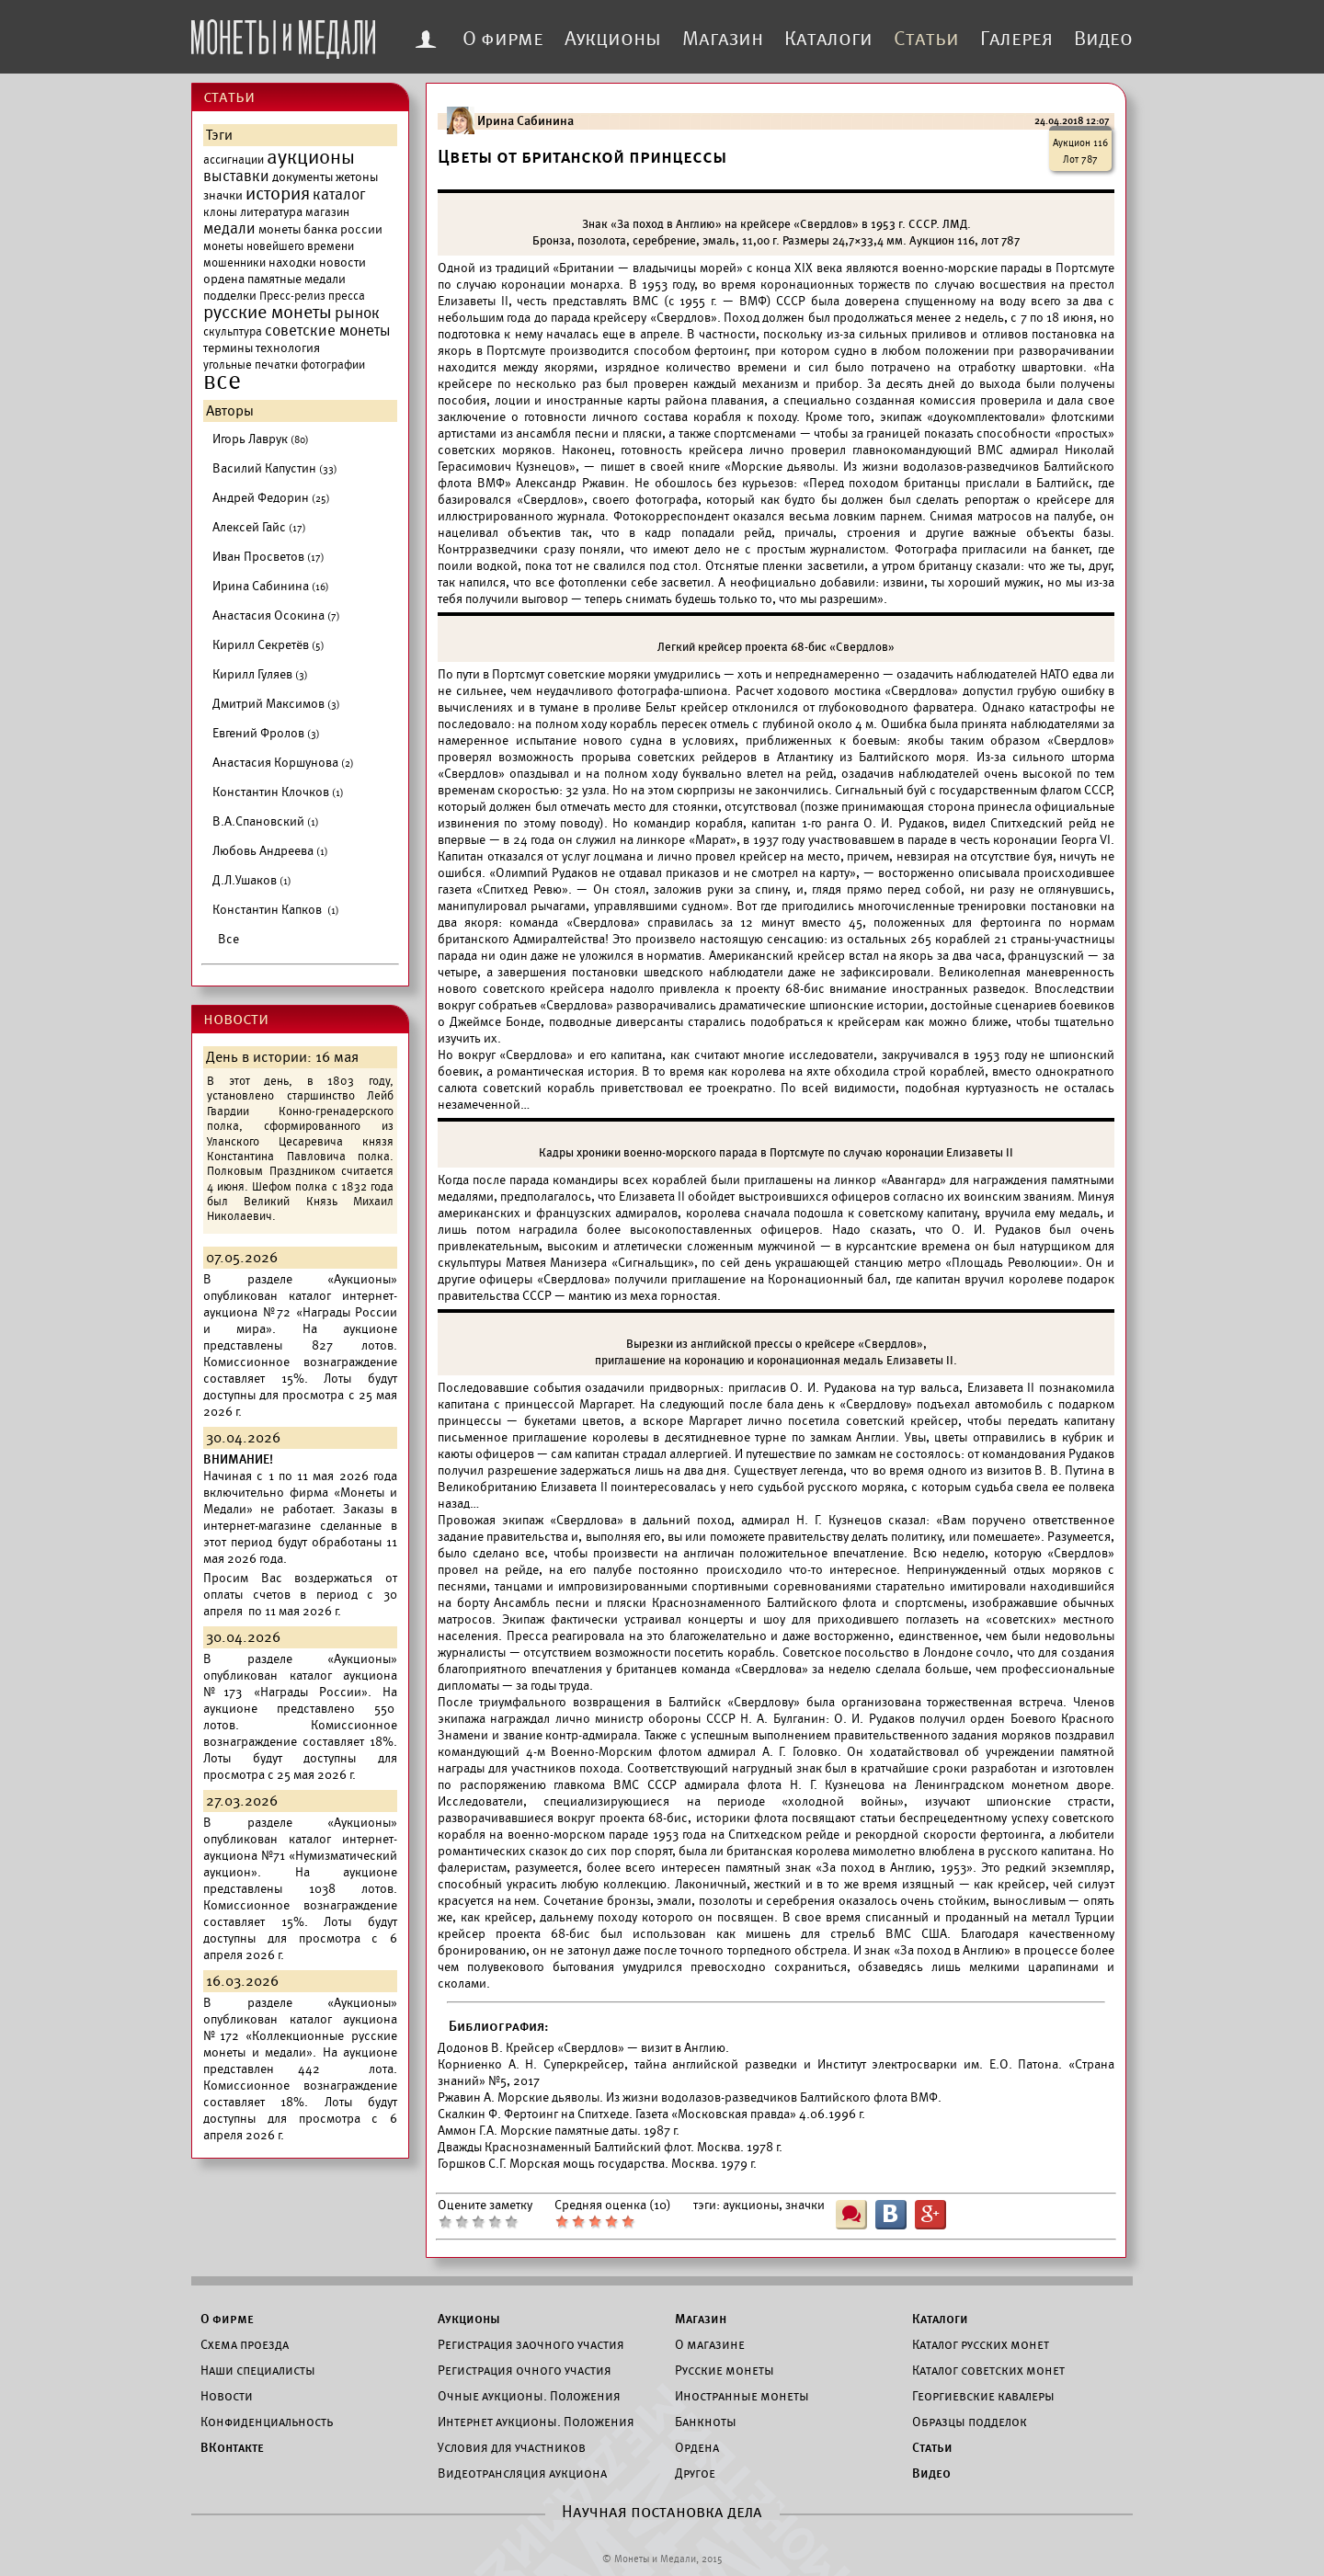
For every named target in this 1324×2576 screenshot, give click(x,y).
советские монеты (328, 331)
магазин (327, 212)
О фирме (502, 38)
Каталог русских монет (980, 2344)
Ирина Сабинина (270, 586)
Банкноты (705, 2421)
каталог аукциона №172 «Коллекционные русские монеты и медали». (300, 2036)
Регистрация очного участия (524, 2370)
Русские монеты (724, 2370)
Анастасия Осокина (276, 615)
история (277, 194)
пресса (346, 296)
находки (292, 262)
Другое (695, 2473)
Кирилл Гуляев (260, 674)
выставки (236, 176)
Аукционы (613, 38)
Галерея (1016, 38)
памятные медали (296, 279)
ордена (224, 279)
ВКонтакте (232, 2447)
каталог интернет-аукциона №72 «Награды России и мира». (300, 1312)
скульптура (232, 332)
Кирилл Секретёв (268, 645)
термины (228, 348)
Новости (226, 2395)
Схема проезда (244, 2344)
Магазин (722, 38)
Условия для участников (512, 2447)
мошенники (234, 263)
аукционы (311, 157)
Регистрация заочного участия (531, 2344)
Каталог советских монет (988, 2370)
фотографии (333, 365)
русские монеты (267, 312)
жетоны (357, 177)
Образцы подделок (969, 2421)
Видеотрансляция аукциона (522, 2473)
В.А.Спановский (265, 821)
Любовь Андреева (270, 851)
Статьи (926, 38)
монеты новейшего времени (278, 246)
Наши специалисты (257, 2370)
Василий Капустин (274, 468)
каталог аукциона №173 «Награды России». (300, 1684)
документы (302, 177)
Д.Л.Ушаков (251, 880)
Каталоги (828, 38)
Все (228, 939)
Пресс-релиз (292, 296)
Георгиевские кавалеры (983, 2395)
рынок (357, 313)
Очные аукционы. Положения (529, 2395)
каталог (339, 195)
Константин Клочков (278, 792)
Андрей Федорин (271, 498)
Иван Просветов (268, 556)
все (222, 381)
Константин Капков (275, 910)
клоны (220, 212)
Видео (1103, 38)
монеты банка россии (320, 229)
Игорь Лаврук (260, 439)
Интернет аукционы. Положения (536, 2421)
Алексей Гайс (259, 527)
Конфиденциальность (266, 2421)
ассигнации (233, 160)
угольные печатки (250, 365)
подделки (230, 295)
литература (271, 212)
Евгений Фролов (266, 733)
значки (223, 195)
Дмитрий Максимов (276, 704)
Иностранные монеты (742, 2395)
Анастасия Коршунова (283, 762)
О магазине (710, 2344)
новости (342, 262)
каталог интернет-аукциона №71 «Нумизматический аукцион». (300, 1855)
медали (229, 229)
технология (288, 348)
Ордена (697, 2447)
